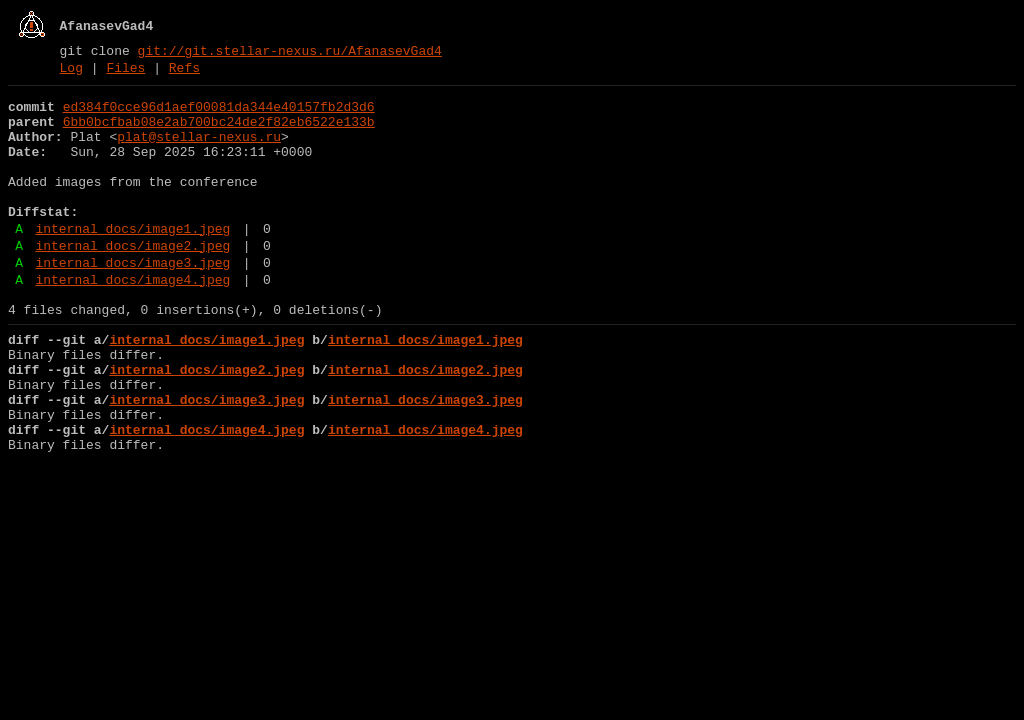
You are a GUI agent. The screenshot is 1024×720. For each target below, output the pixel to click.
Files (125, 73)
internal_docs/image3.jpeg (132, 301)
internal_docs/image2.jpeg (132, 281)
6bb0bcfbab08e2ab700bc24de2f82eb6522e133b (219, 133)
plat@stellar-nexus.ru (199, 151)
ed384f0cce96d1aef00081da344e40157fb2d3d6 (219, 115)
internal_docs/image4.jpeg (132, 321)
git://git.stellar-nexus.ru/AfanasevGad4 (290, 53)
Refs (184, 73)
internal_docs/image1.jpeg (132, 261)
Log (71, 73)
